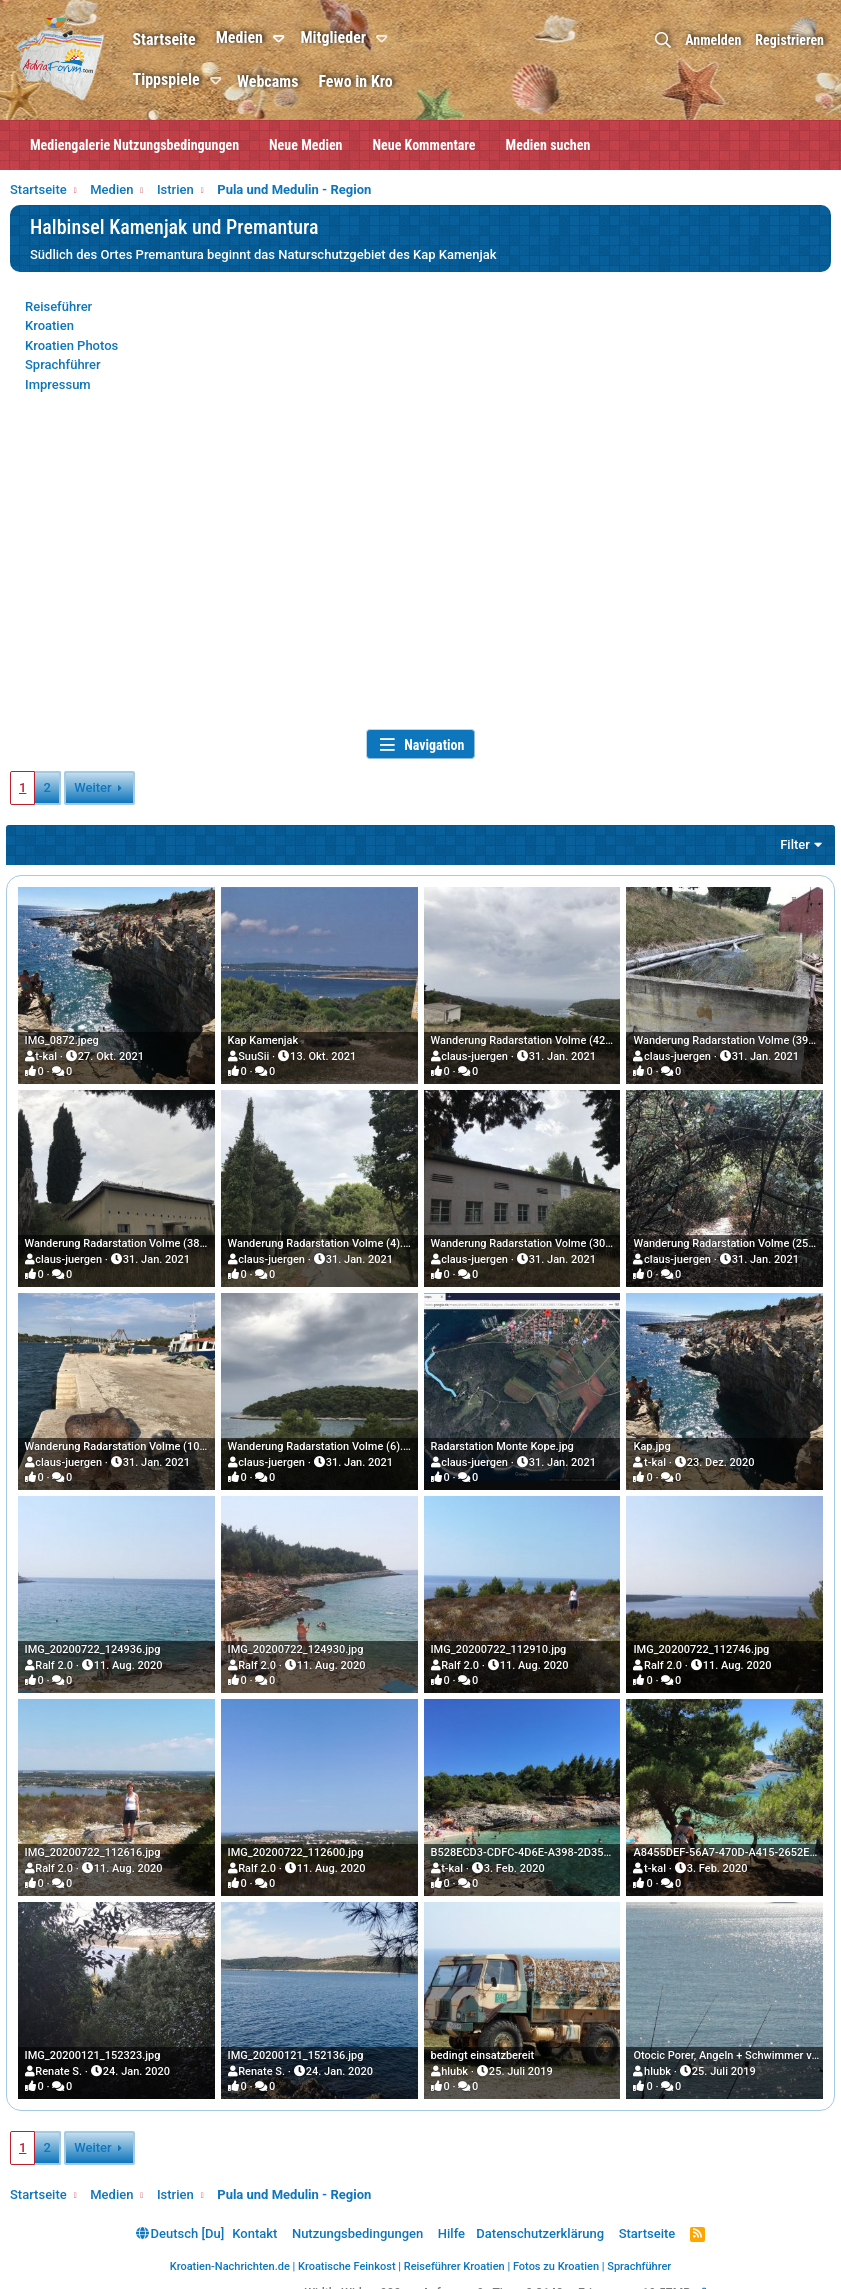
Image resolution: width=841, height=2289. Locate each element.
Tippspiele (190, 79)
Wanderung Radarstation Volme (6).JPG (328, 1440)
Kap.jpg (649, 1440)
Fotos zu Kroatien (556, 2253)
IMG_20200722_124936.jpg (97, 1641)
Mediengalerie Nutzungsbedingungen (134, 145)
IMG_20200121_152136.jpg (298, 2042)
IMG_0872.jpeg (66, 1038)
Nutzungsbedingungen (357, 2219)
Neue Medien (305, 145)
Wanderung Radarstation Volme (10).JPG (130, 1440)
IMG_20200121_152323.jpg (97, 2042)
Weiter (92, 787)
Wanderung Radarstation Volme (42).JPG (532, 1038)
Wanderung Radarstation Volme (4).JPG (328, 1239)
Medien (263, 37)
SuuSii (255, 1054)
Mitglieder (358, 37)
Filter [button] (791, 844)
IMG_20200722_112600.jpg (298, 1841)
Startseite (188, 39)
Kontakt (254, 2219)
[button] (306, 39)
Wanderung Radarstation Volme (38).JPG (130, 1239)
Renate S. (63, 2057)
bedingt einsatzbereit (483, 2042)
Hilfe (451, 2219)
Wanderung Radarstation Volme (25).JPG (732, 1239)
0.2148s (548, 2280)
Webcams (292, 81)
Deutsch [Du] (180, 2219)
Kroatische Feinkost (347, 2253)
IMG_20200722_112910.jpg (499, 1641)
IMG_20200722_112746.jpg (699, 1641)
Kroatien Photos (71, 345)
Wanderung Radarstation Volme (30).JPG (532, 1239)
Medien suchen (548, 145)
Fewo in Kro (380, 81)
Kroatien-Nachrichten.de (230, 2253)
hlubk (454, 2057)
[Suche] (663, 40)
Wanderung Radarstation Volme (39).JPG (732, 1038)
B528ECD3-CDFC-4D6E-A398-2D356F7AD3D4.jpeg (556, 1841)
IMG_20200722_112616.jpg (97, 1841)
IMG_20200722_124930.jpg (298, 1641)
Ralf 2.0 (59, 1656)
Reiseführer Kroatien (454, 2253)
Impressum (58, 384)
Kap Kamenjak (265, 1038)
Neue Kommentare (424, 145)
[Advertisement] (420, 574)
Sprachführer (63, 364)
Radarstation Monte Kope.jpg (502, 1440)
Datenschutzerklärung (540, 2219)
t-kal (51, 1054)
